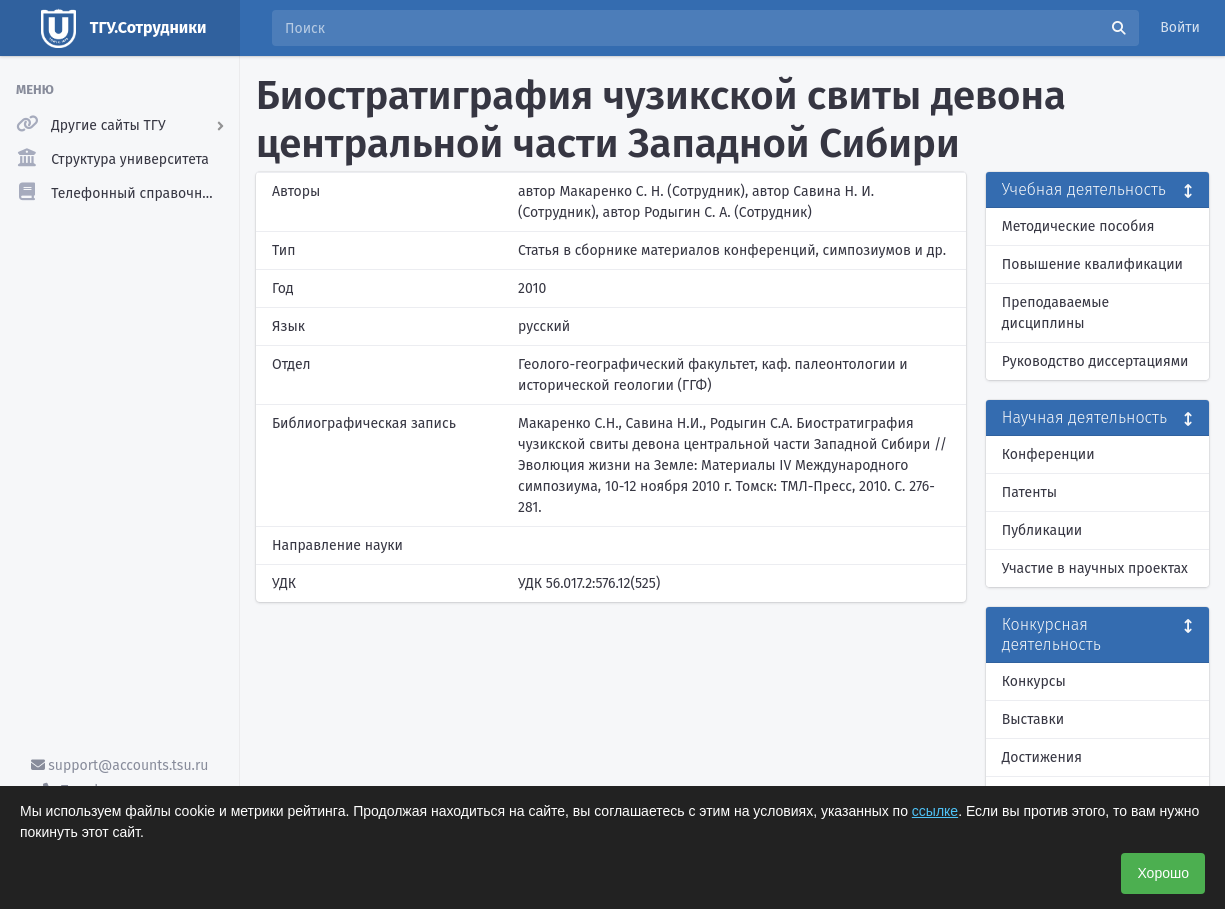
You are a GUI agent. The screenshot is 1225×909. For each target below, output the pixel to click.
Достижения (1042, 757)
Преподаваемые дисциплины (1055, 313)
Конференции (1048, 454)
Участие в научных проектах (1095, 568)
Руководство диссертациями (1095, 361)
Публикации (1042, 530)
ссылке (935, 811)
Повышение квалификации (1092, 264)
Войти (1180, 27)
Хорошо (1163, 873)
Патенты (1029, 492)
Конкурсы (1034, 681)
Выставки (1033, 719)
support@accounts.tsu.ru (120, 765)
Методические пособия (1078, 226)
